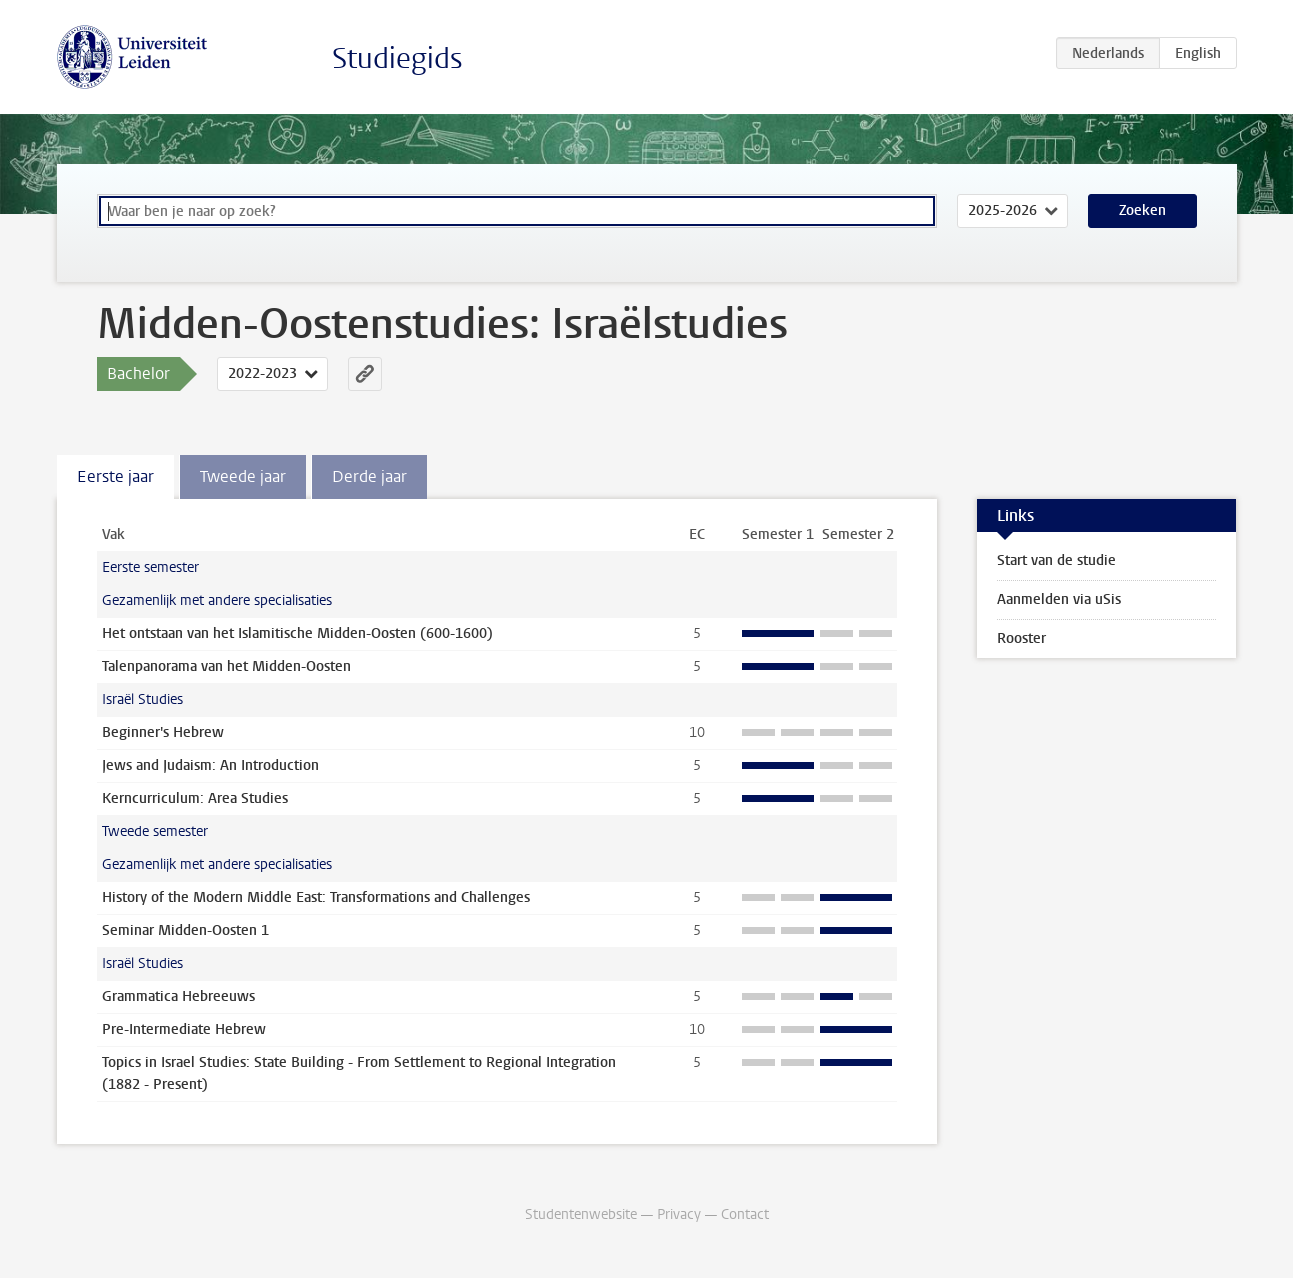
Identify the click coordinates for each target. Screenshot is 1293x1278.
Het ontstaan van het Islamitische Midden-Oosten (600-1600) (297, 633)
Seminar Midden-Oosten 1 (185, 930)
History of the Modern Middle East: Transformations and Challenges (316, 897)
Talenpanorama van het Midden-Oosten (226, 666)
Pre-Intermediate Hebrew (184, 1029)
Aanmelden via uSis (1059, 599)
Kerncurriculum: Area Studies (195, 798)
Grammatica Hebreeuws (178, 996)
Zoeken (1142, 210)
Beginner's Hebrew (163, 732)
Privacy (679, 1214)
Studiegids (397, 58)
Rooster (1021, 638)
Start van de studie (1056, 560)
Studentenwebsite (581, 1214)
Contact (745, 1214)
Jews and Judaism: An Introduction (210, 765)
